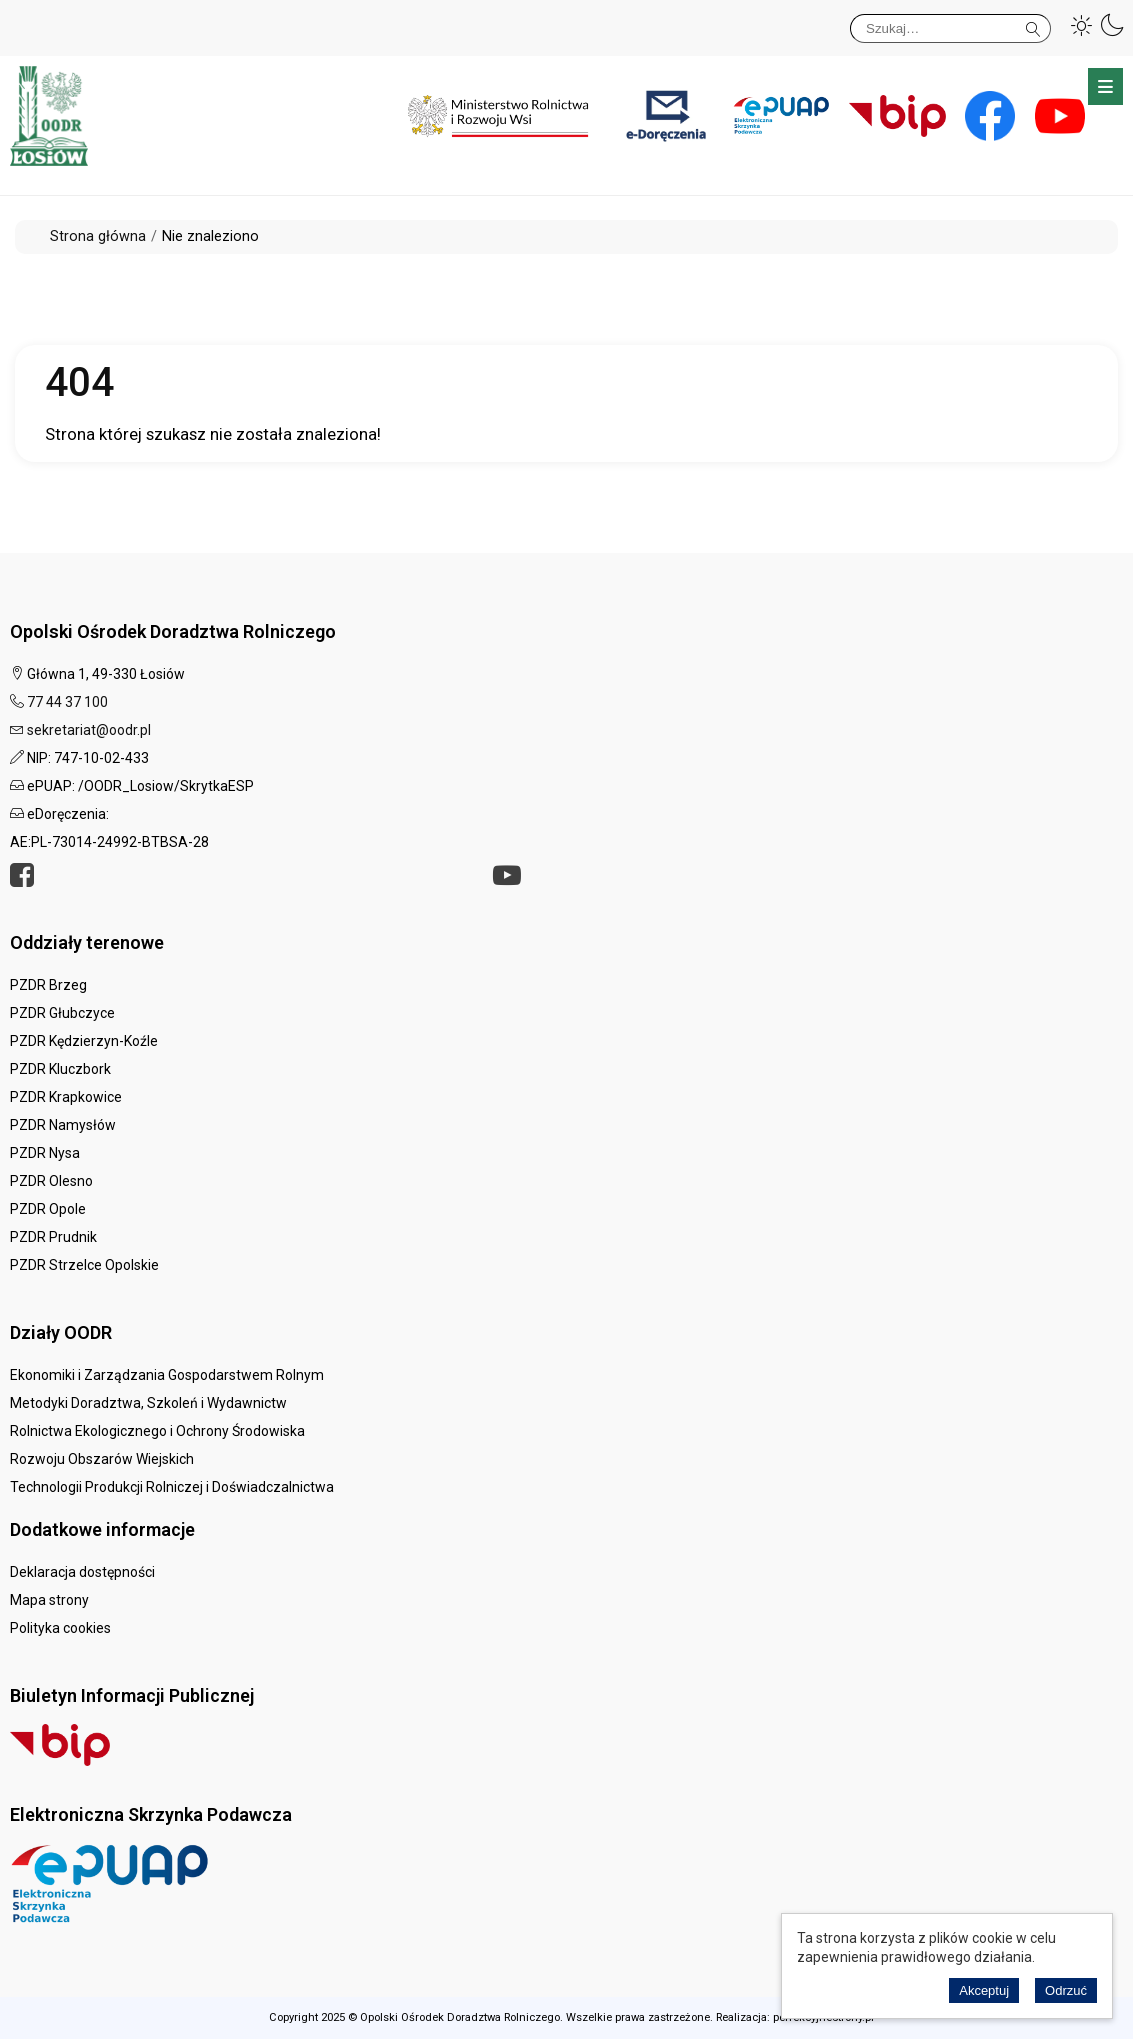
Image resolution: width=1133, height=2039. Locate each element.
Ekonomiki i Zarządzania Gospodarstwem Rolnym (167, 1375)
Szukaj (1033, 25)
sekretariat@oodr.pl (89, 730)
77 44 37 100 (67, 702)
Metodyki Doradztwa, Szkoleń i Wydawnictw (148, 1403)
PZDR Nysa (45, 1153)
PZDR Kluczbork (60, 1069)
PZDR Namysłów (63, 1125)
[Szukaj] (950, 28)
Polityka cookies (60, 1628)
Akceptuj (984, 1990)
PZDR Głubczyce (62, 1013)
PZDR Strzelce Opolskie (84, 1265)
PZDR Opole (48, 1209)
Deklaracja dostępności (82, 1572)
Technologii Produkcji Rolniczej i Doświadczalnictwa (172, 1487)
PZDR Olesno (51, 1181)
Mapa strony (49, 1600)
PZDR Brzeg (48, 985)
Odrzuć (1066, 1990)
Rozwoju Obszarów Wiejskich (102, 1459)
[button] (1082, 25)
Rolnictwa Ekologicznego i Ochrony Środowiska (157, 1431)
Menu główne (1105, 86)
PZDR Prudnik (53, 1237)
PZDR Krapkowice (66, 1097)
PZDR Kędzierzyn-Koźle (84, 1041)
